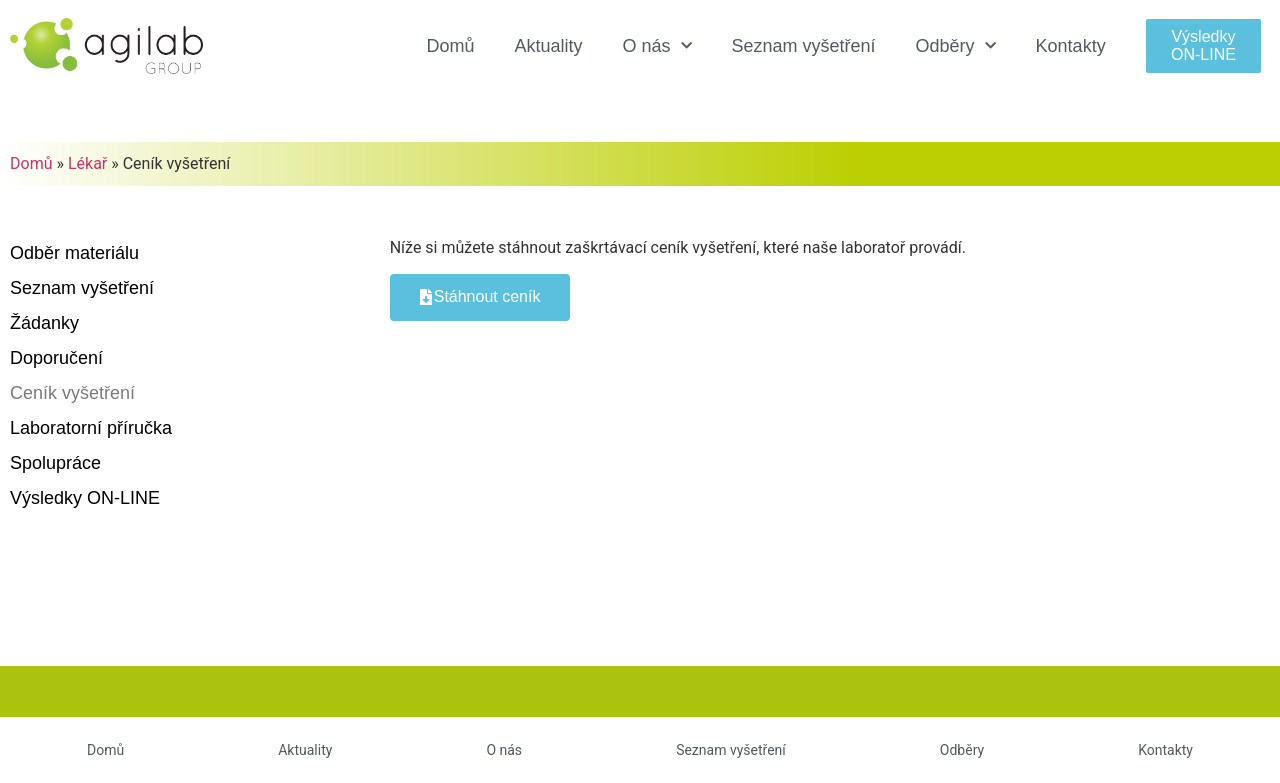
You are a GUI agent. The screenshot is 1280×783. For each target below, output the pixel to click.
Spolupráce (55, 463)
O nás (656, 46)
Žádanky (44, 323)
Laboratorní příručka (91, 428)
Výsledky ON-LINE (85, 498)
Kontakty (1071, 46)
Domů (450, 46)
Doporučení (56, 358)
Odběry (956, 46)
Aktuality (548, 46)
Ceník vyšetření (72, 393)
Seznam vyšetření (804, 46)
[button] (1204, 45)
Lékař (87, 163)
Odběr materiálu (74, 253)
